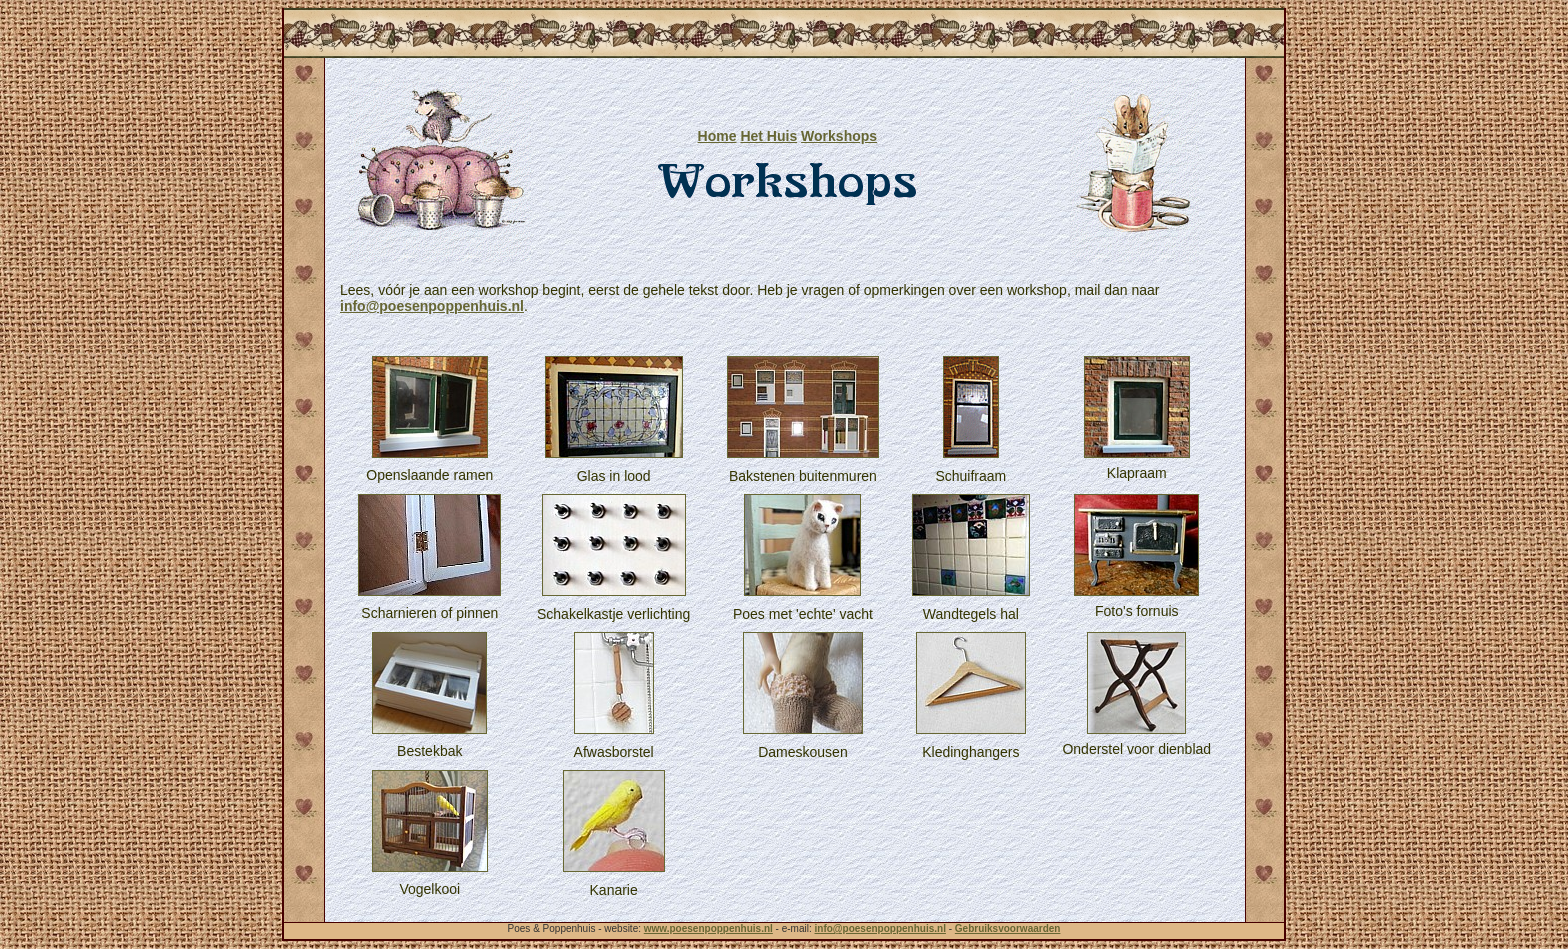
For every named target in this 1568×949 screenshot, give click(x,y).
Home (717, 136)
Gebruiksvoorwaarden (1008, 928)
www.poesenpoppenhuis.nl (708, 928)
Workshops (839, 136)
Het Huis (768, 136)
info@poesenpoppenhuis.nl (432, 306)
